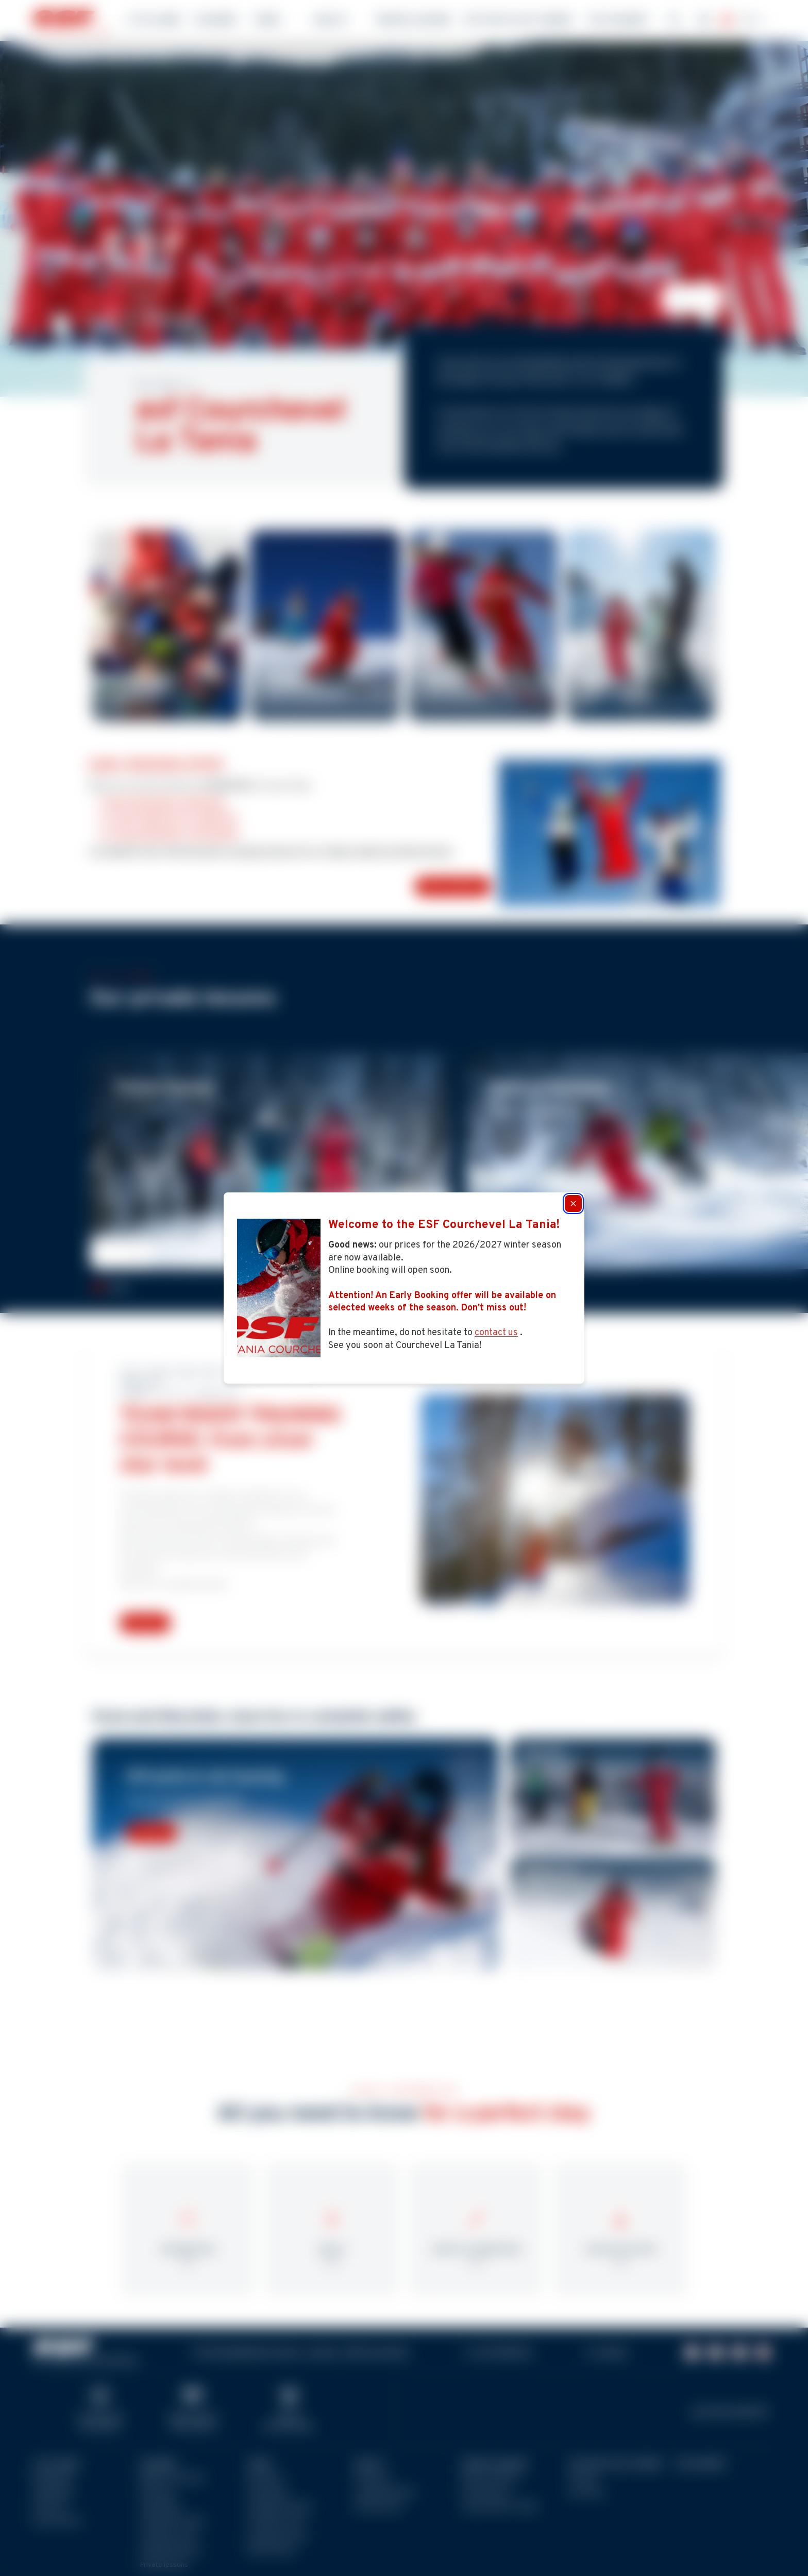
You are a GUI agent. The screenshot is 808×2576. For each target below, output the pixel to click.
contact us (496, 1333)
